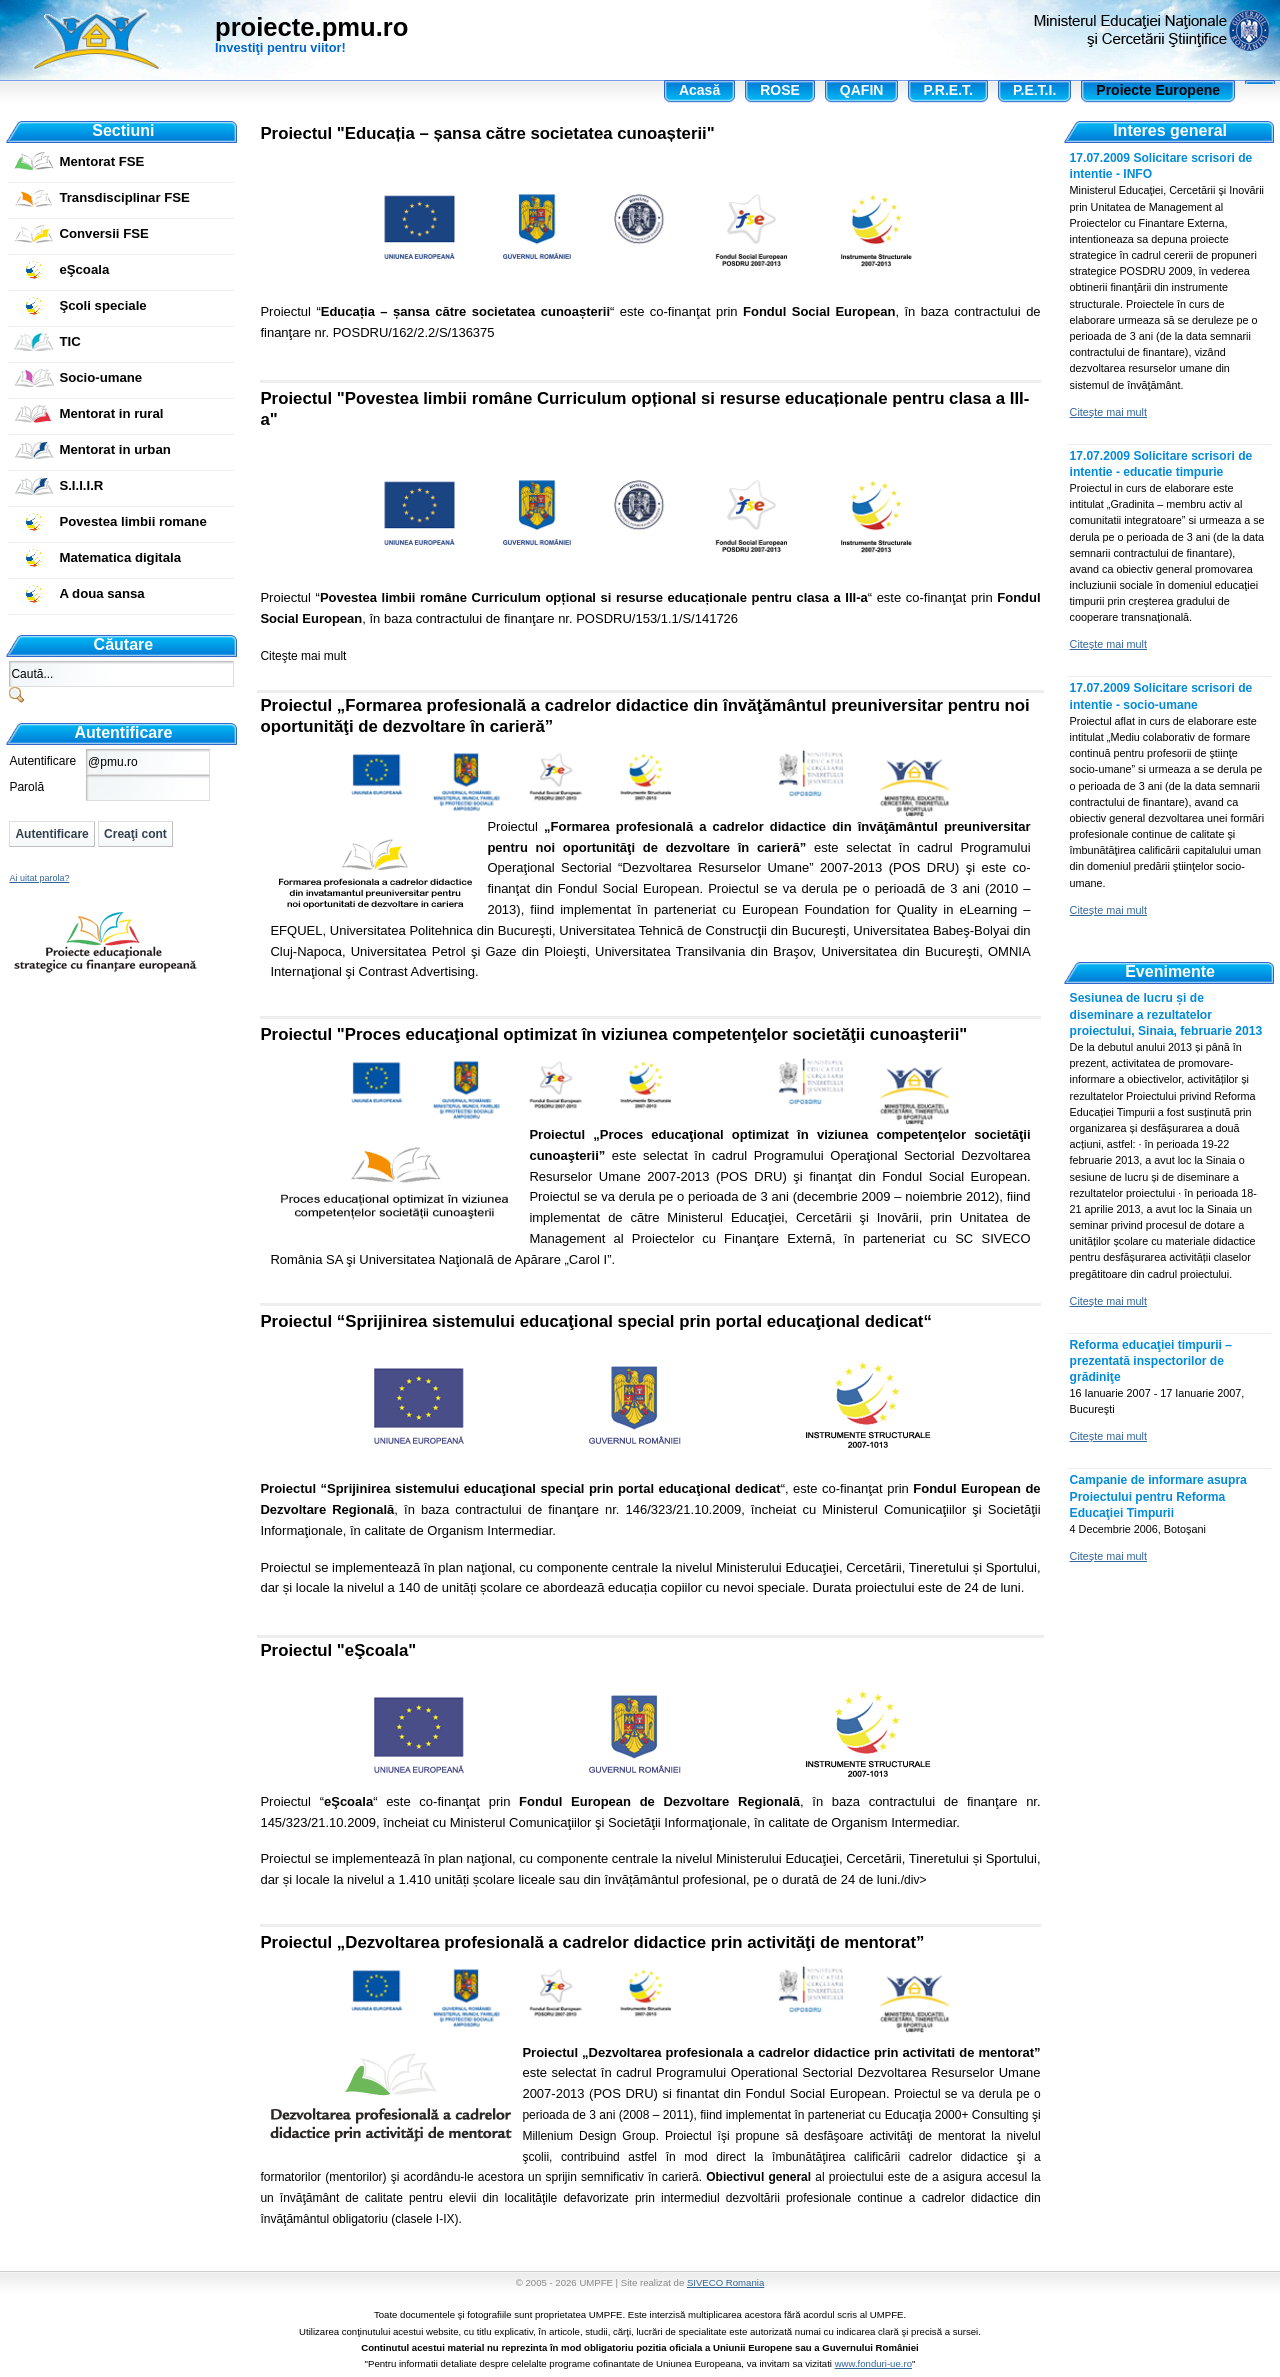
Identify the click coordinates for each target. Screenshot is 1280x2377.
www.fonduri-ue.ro (873, 2363)
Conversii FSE (103, 233)
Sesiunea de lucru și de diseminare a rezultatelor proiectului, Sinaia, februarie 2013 (1166, 1014)
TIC (69, 341)
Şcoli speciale (102, 305)
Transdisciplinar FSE (124, 197)
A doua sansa (101, 593)
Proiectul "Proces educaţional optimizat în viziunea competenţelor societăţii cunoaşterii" (613, 1034)
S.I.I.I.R (81, 485)
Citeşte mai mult (303, 656)
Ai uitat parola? (39, 878)
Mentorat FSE (101, 161)
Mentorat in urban (114, 449)
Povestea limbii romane (132, 521)
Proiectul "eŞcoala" (338, 1650)
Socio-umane (100, 377)
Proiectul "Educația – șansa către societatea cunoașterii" (487, 133)
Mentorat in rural (111, 413)
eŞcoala (84, 269)
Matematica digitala (120, 557)
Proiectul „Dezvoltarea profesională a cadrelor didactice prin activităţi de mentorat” (592, 1942)
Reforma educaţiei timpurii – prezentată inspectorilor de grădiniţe (1151, 1361)
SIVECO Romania (725, 2282)
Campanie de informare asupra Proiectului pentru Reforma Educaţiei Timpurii (1158, 1496)
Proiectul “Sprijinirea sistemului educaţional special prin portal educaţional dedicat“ (595, 1321)
